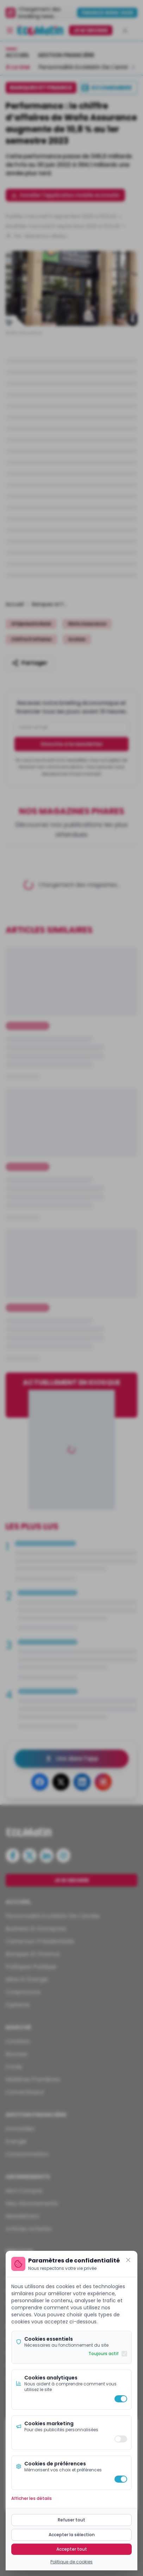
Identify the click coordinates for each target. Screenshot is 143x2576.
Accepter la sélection (72, 2535)
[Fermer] (128, 2260)
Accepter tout (71, 2549)
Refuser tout (71, 2520)
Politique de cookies (71, 2562)
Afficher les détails (31, 2498)
